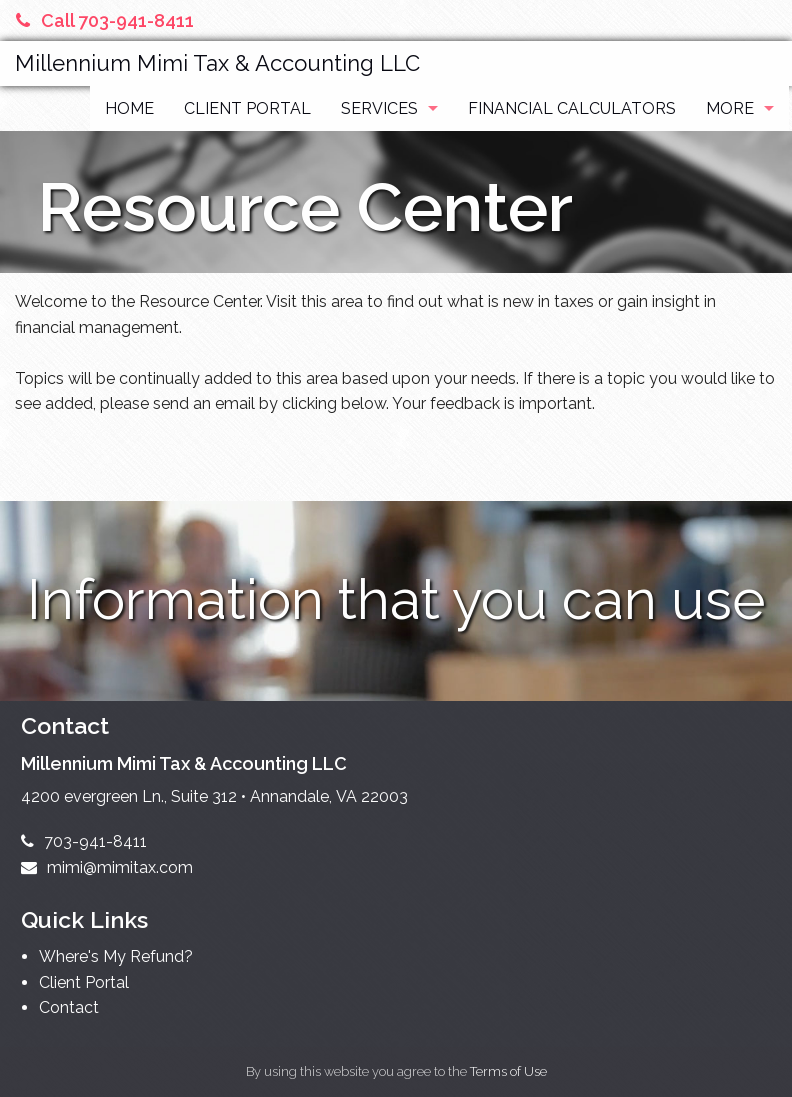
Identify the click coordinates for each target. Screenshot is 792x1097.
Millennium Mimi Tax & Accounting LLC (217, 63)
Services (379, 108)
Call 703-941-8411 (105, 20)
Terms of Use (508, 1071)
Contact (69, 1007)
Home (129, 108)
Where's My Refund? (116, 956)
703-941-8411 (84, 841)
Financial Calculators (572, 108)
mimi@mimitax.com (107, 867)
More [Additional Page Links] (730, 108)
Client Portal (247, 108)
